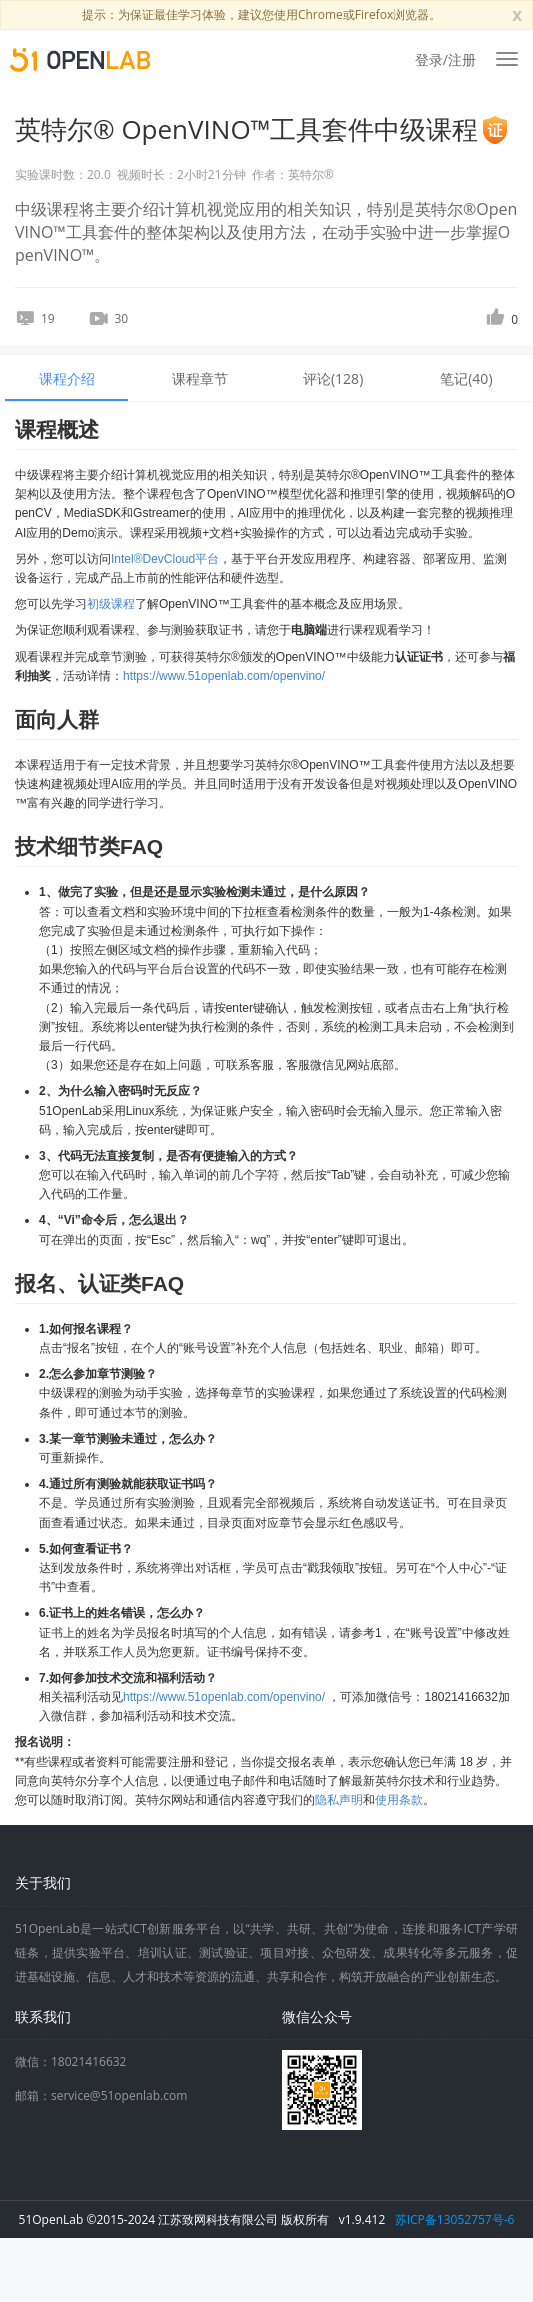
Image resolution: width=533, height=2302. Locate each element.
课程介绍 (67, 378)
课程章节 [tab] (200, 378)
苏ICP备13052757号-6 (455, 2219)
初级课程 (111, 604)
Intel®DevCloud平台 (165, 559)
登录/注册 (445, 59)
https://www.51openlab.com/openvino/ (224, 676)
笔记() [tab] (466, 378)
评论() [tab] (333, 378)
